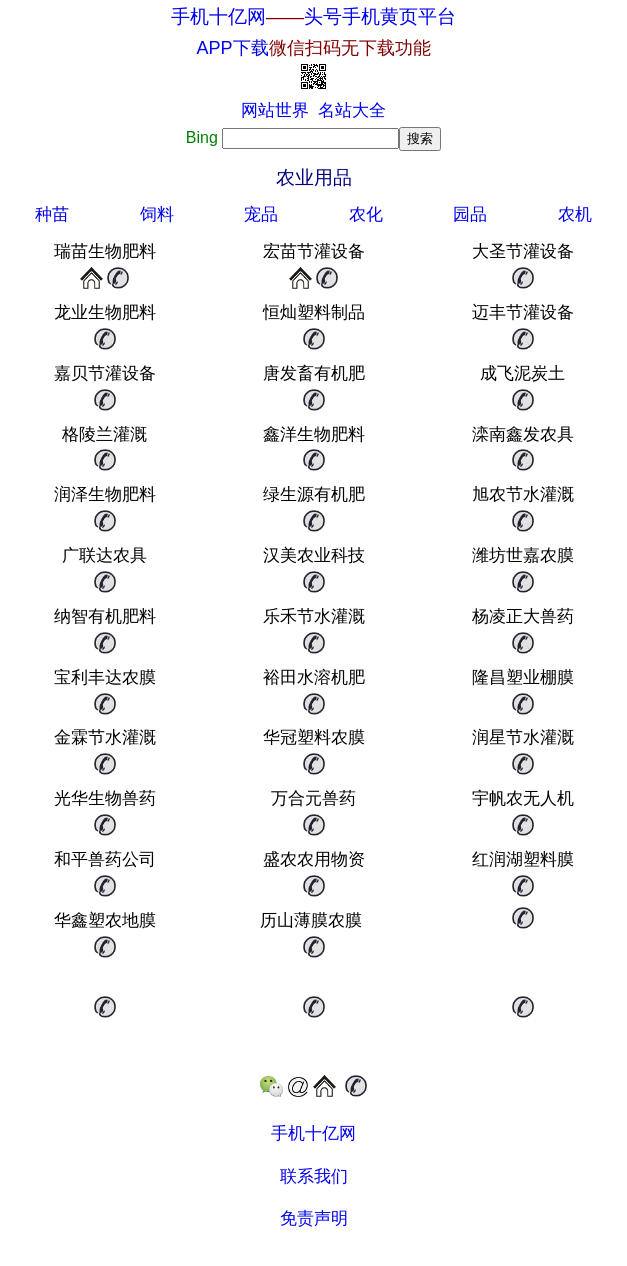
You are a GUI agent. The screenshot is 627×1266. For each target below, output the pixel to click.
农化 (366, 214)
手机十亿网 (218, 16)
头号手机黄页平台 (380, 16)
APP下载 (313, 48)
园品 (470, 214)
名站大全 (352, 110)
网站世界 (275, 110)
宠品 (261, 214)
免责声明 (314, 1218)
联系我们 (314, 1176)
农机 (575, 214)
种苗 (52, 214)
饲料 (157, 214)
